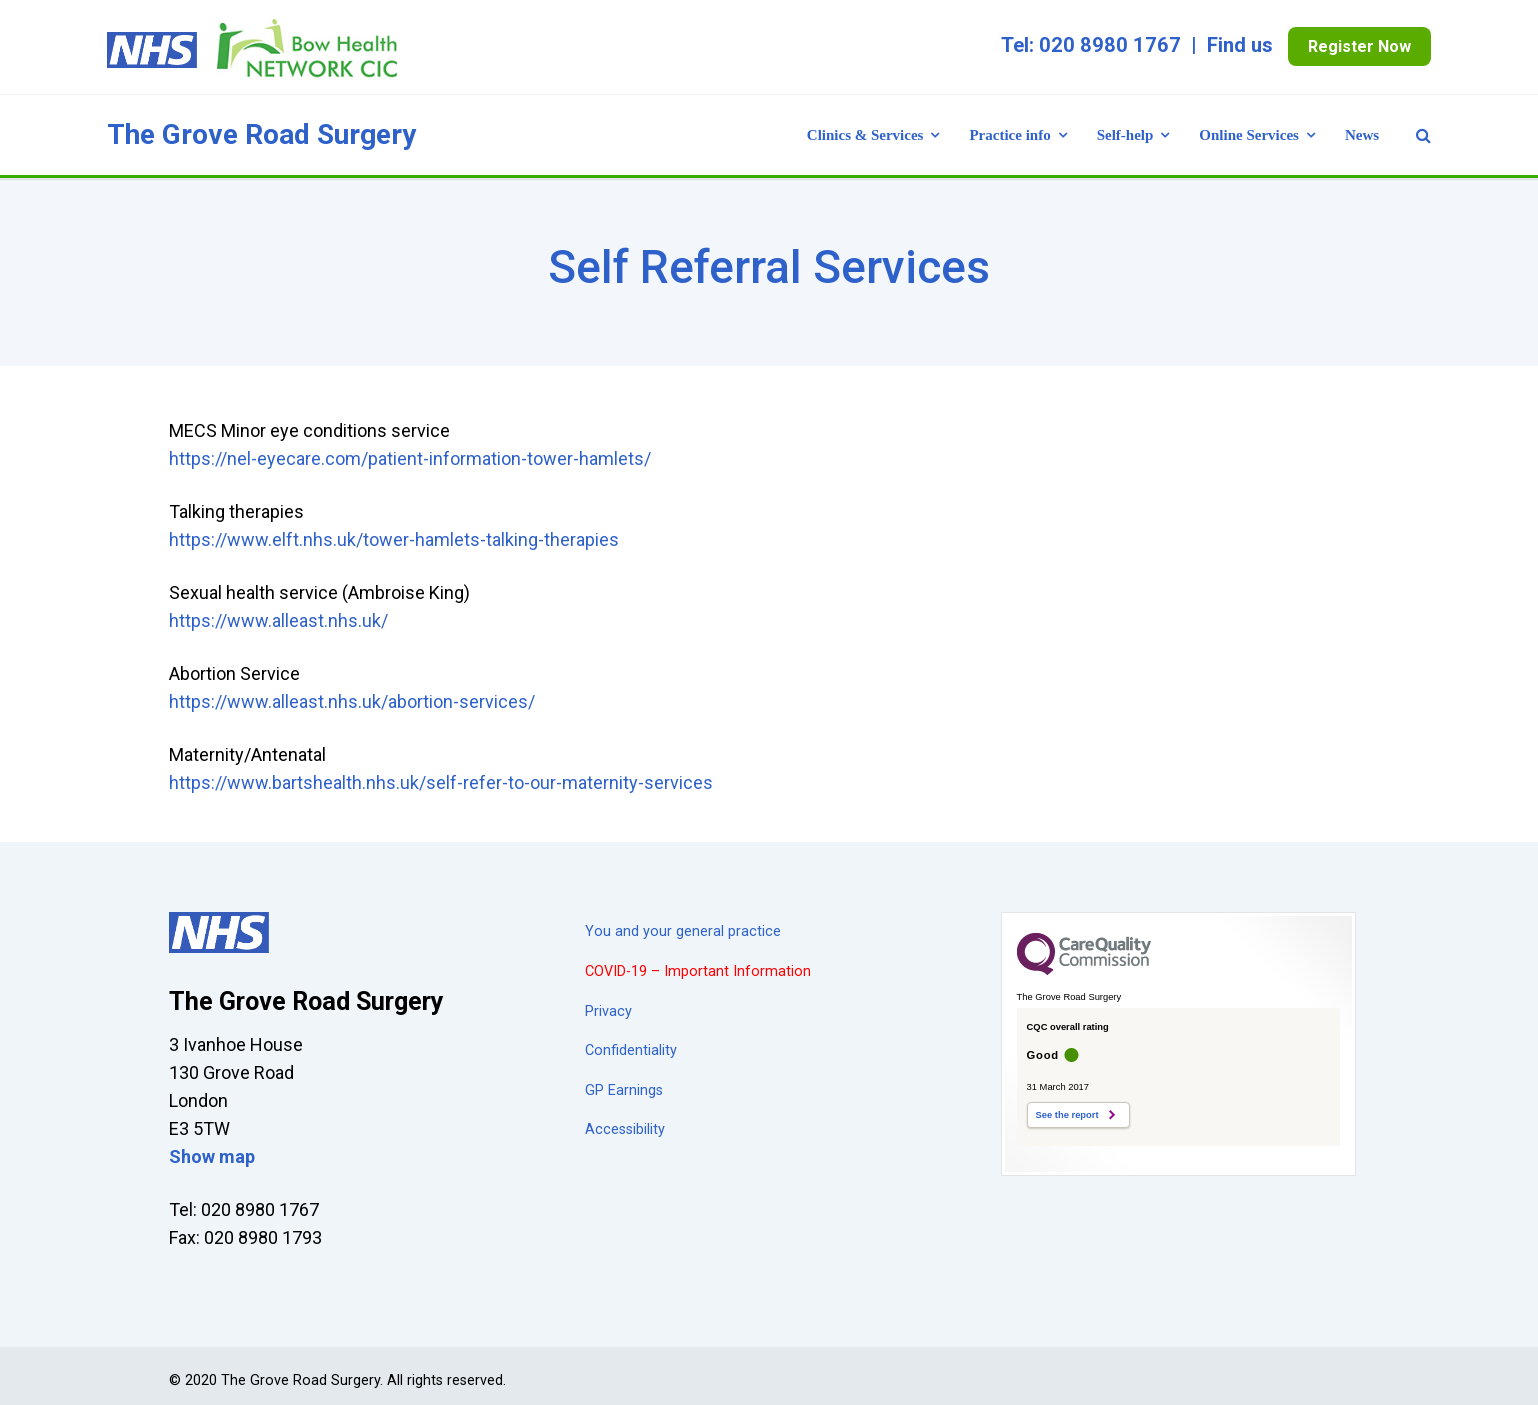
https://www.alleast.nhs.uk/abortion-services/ (352, 701)
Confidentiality (631, 1050)
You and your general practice (683, 931)
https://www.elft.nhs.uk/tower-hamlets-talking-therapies (394, 539)
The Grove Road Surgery (261, 135)
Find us (1240, 45)
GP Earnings (624, 1090)
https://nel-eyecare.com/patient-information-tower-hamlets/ (410, 458)
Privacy (608, 1011)
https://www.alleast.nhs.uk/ (278, 620)
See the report (1067, 1115)
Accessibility (625, 1129)
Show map (212, 1156)
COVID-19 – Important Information (698, 971)
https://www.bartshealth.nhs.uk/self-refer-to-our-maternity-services (441, 782)
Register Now (1359, 46)
